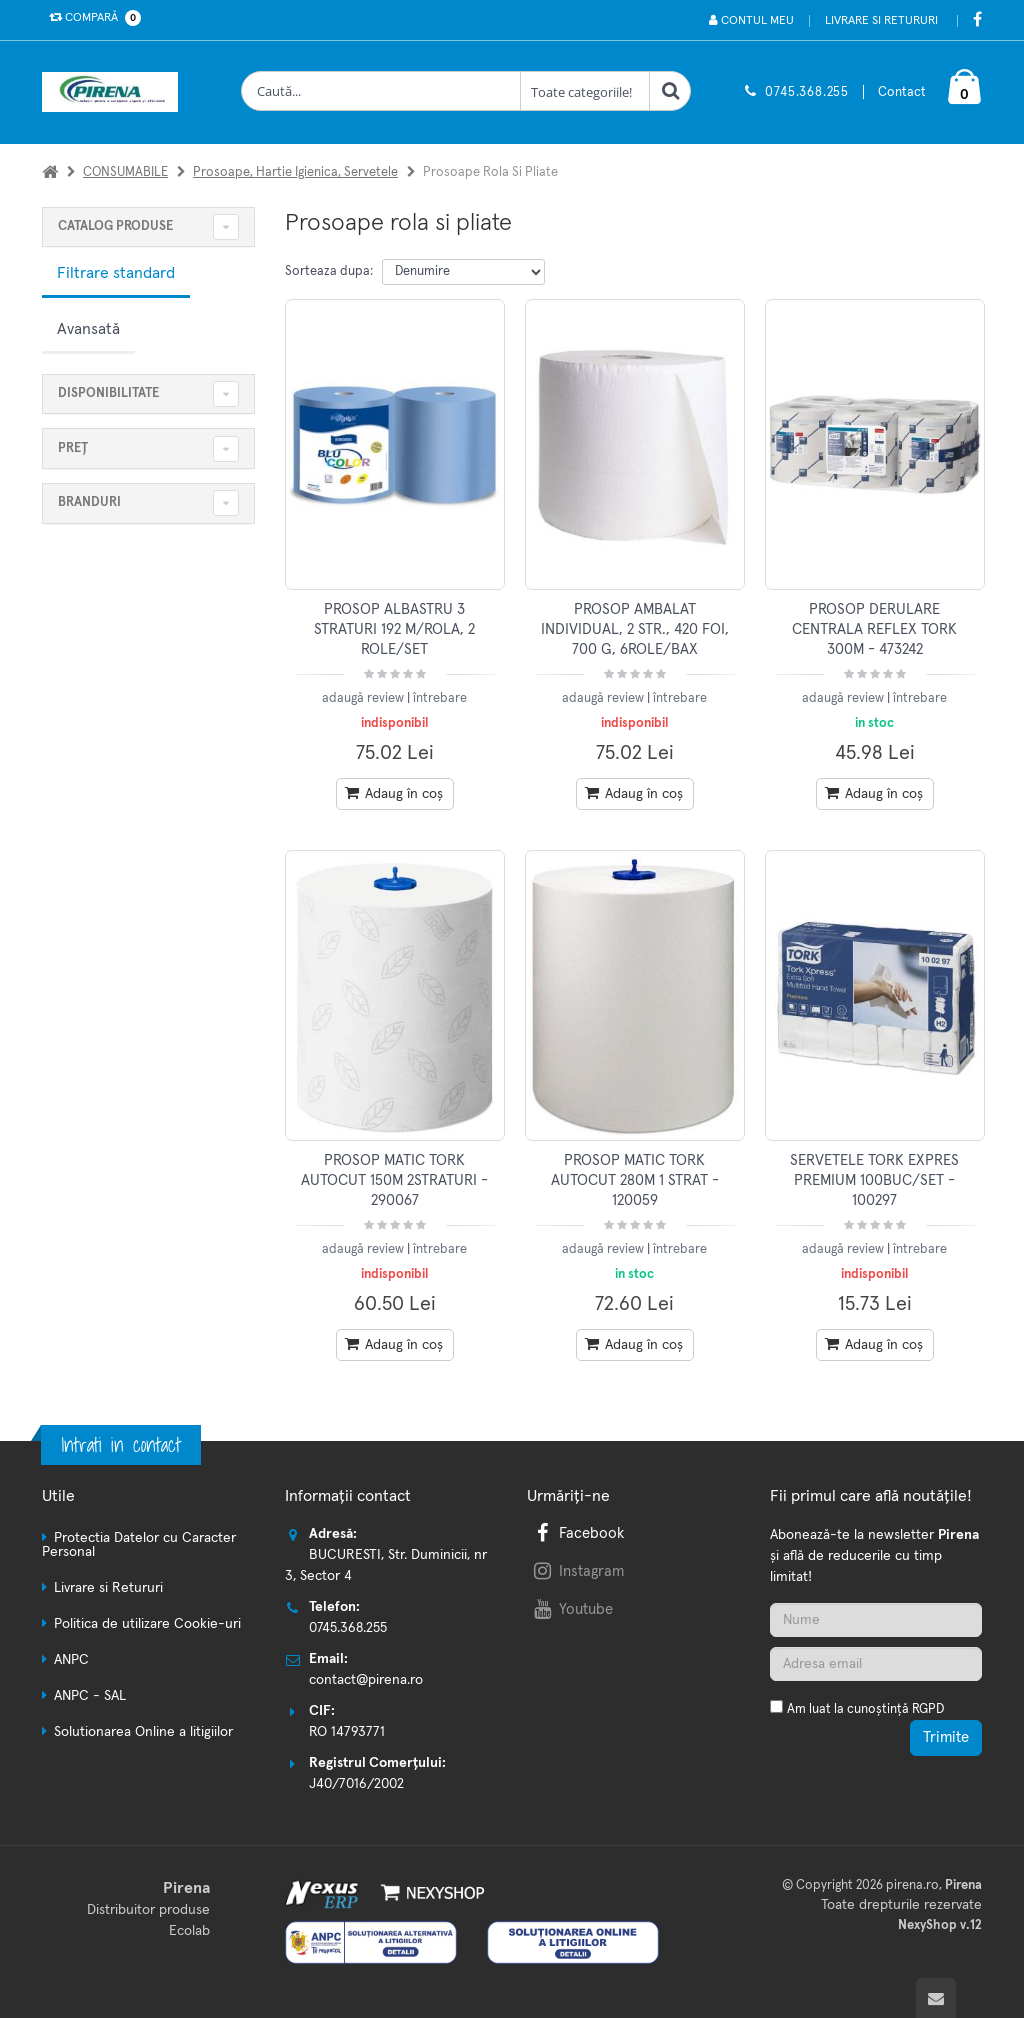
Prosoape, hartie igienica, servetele (295, 172)
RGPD (928, 1709)
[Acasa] (50, 172)
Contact (902, 92)
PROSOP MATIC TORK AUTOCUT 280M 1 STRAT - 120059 (635, 1181)
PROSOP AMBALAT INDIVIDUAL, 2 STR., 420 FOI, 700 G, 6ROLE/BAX (635, 630)
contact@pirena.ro (366, 1680)
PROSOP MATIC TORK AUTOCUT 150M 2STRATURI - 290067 (394, 1181)
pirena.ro (912, 1885)
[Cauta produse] (381, 91)
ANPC (71, 1660)
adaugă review (364, 698)
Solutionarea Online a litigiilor (143, 1732)
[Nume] (876, 1620)
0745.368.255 (807, 92)
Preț (73, 448)
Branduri (89, 502)
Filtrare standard (116, 273)
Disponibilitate (108, 393)
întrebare (440, 698)
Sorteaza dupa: (329, 271)
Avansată (88, 329)
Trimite (946, 1737)
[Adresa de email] (876, 1664)
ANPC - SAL (90, 1696)
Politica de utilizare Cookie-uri (147, 1624)
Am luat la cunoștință (865, 1709)
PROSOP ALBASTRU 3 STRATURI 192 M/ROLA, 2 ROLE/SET (394, 630)
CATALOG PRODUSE (115, 226)
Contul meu (751, 20)
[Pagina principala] (115, 92)
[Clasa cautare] (585, 91)
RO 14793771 (347, 1732)
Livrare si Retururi (881, 21)
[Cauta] (670, 91)
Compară (91, 18)
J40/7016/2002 (356, 1784)
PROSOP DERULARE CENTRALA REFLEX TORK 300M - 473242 (874, 630)
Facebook (577, 1533)
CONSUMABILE (125, 172)
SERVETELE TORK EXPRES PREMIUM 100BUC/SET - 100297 (874, 1181)
